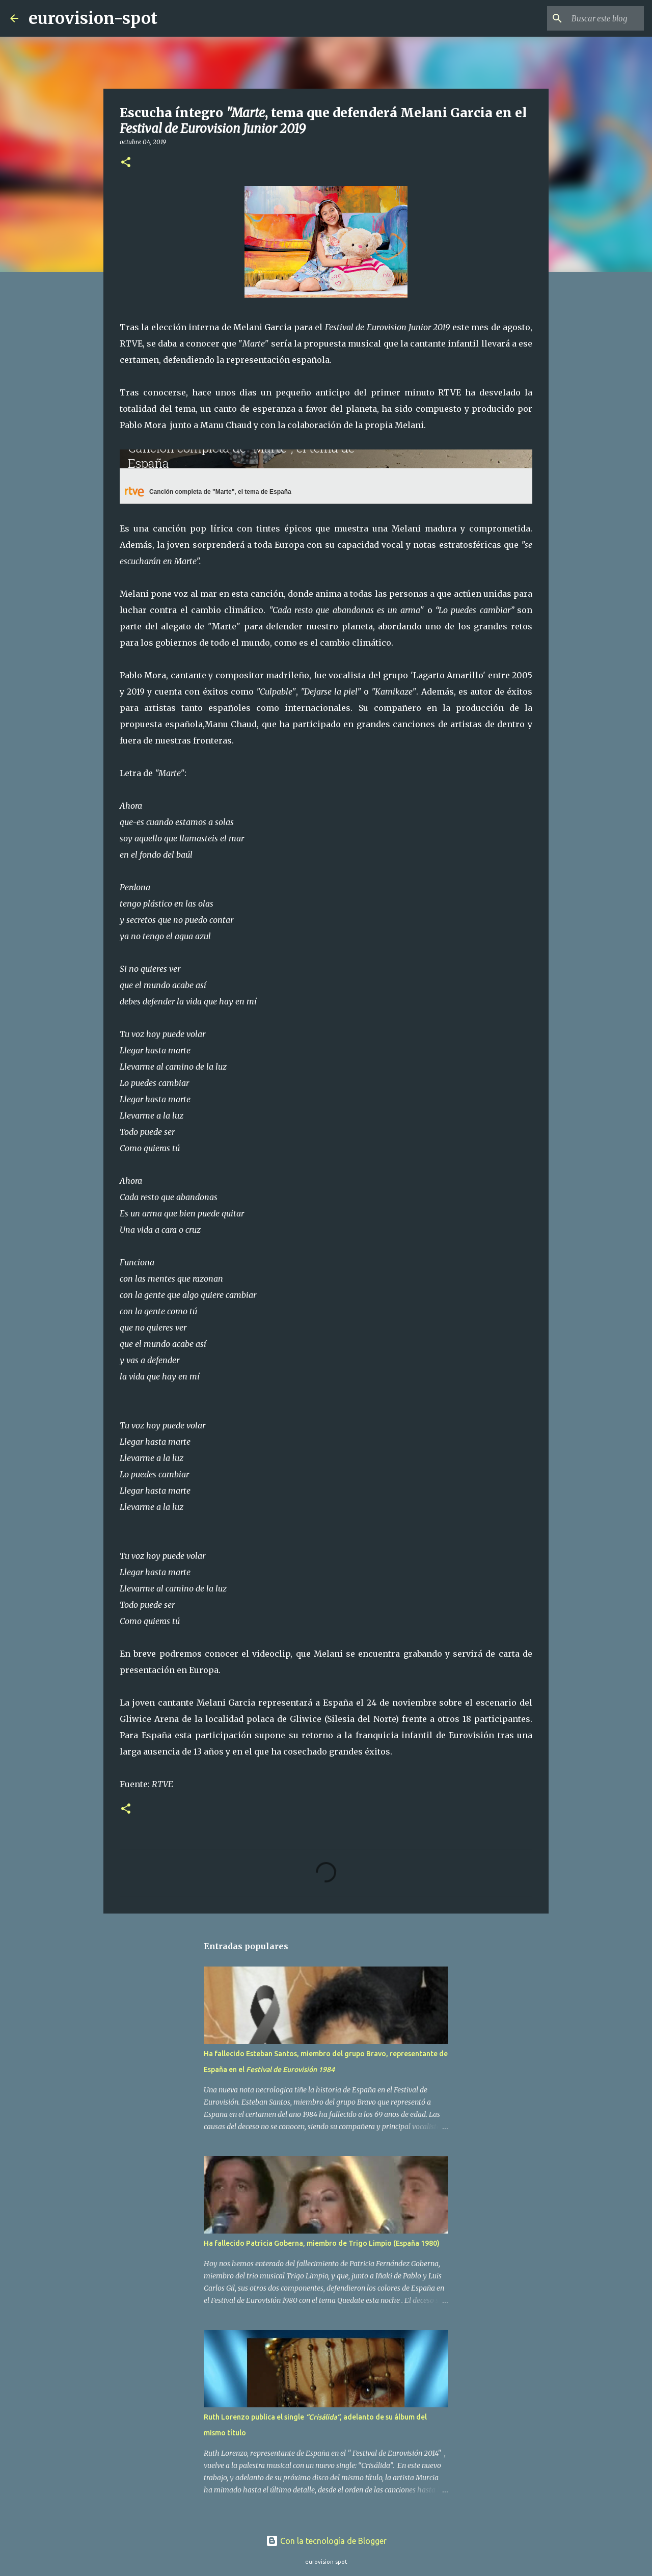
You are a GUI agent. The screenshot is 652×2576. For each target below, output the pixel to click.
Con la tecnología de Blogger (326, 2540)
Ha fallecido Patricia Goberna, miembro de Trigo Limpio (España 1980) (322, 2243)
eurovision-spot (93, 18)
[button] (126, 163)
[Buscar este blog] (590, 18)
